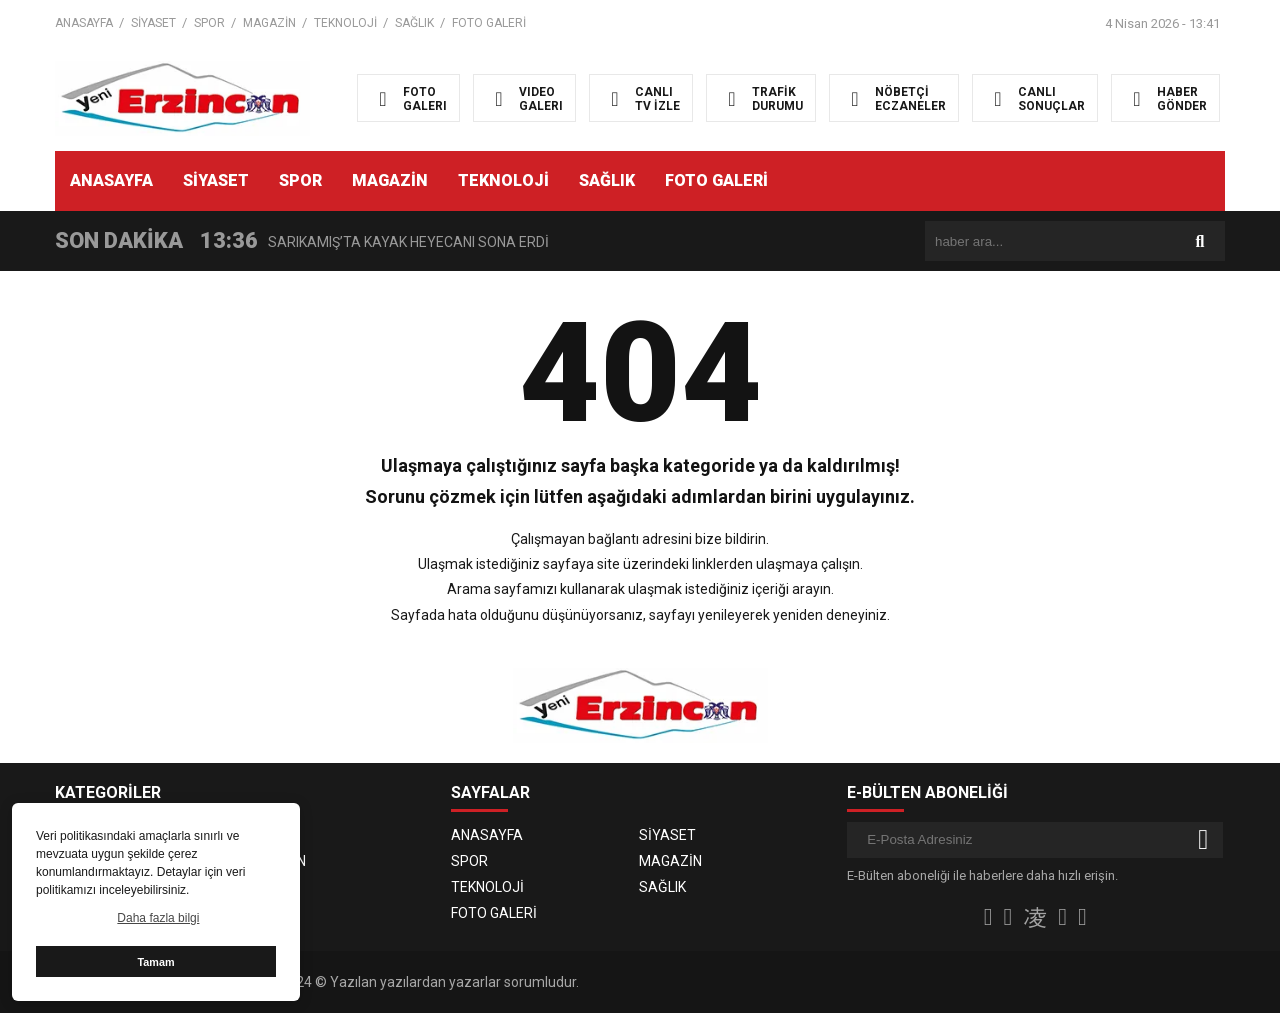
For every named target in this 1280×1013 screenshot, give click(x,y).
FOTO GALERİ (489, 23)
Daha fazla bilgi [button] (158, 918)
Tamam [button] (155, 962)
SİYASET (153, 23)
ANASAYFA (84, 23)
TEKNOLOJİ (345, 23)
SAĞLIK (414, 23)
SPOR (209, 23)
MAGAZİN (269, 23)
